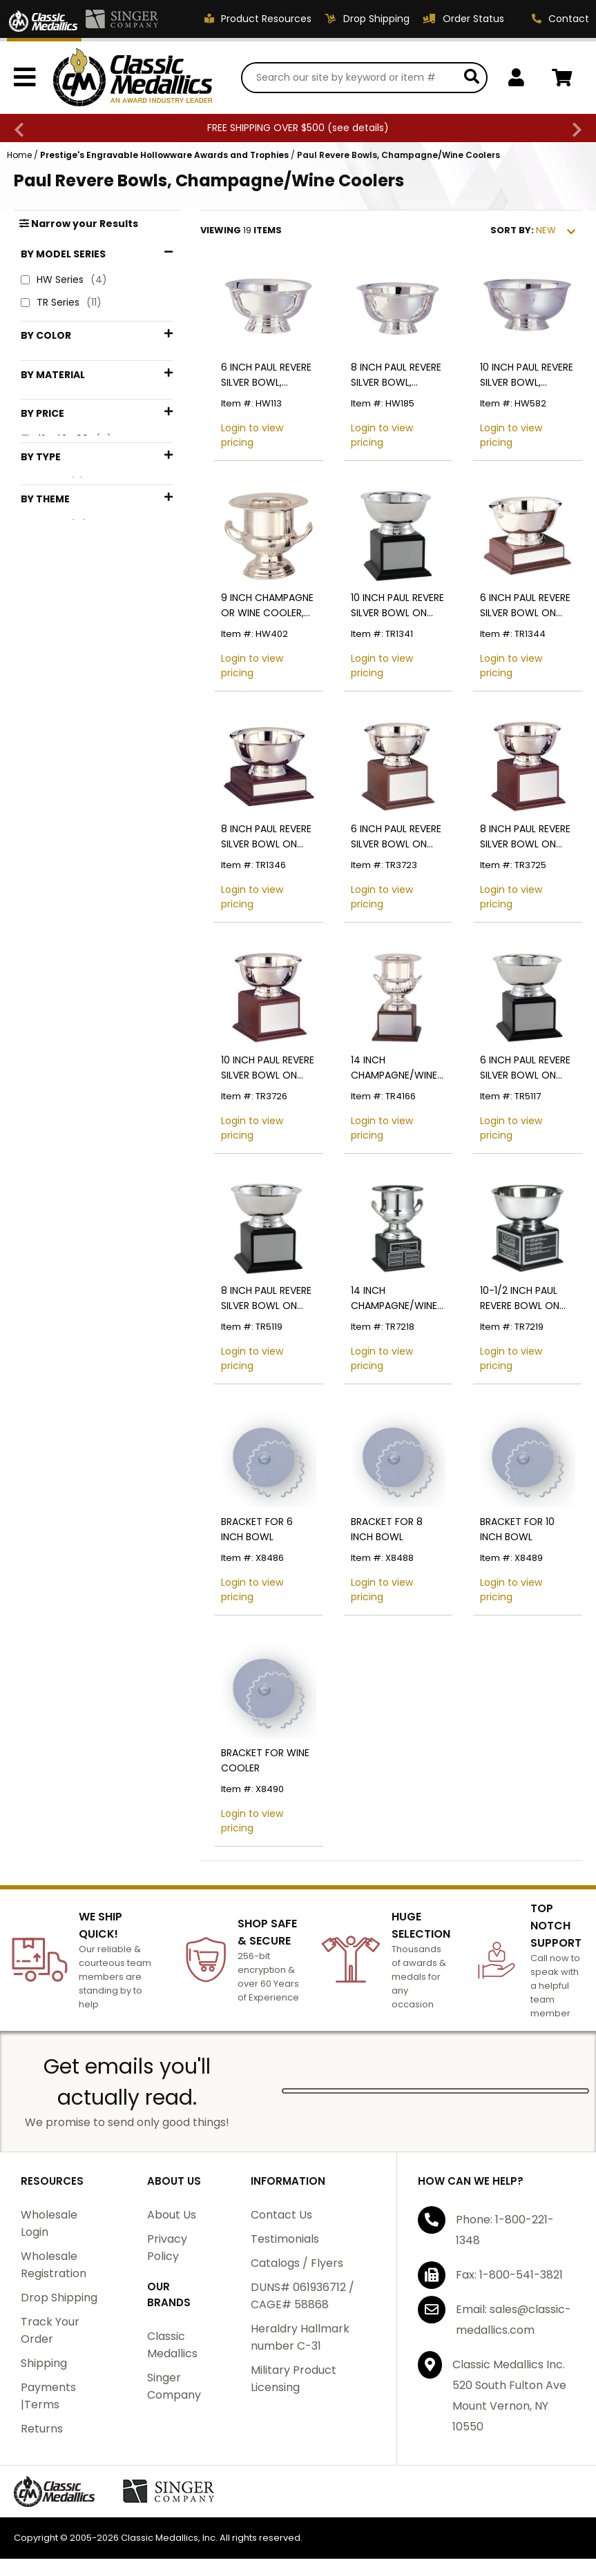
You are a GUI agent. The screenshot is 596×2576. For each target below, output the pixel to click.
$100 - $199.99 (74, 614)
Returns (42, 2429)
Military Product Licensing (293, 2378)
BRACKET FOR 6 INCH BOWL (257, 1529)
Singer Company (174, 2386)
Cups (51, 817)
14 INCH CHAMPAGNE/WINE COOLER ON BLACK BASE (395, 1298)
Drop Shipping (59, 2297)
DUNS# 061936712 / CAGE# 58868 (302, 2295)
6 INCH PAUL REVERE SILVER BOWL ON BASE (525, 605)
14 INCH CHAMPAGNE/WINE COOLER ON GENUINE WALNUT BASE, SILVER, (394, 1068)
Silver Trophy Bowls (85, 713)
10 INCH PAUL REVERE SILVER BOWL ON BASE (397, 605)
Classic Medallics (172, 2344)
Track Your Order (50, 2330)
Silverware (64, 736)
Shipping (44, 2363)
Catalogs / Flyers (297, 2263)
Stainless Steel (76, 451)
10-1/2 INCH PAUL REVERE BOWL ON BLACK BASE (519, 1298)
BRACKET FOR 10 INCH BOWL (517, 1529)
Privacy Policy (167, 2247)
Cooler (54, 690)
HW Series (64, 280)
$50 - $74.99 (70, 568)
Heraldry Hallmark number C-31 (300, 2337)
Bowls (53, 667)
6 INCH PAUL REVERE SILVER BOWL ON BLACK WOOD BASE (525, 1068)
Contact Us (281, 2215)
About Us (171, 2215)
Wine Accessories (80, 863)
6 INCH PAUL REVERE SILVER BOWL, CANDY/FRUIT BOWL (267, 375)
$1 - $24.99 (66, 522)
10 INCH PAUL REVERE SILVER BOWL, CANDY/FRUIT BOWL (526, 375)
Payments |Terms (48, 2395)
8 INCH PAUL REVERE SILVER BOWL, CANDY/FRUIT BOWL (397, 375)
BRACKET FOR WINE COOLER (265, 1760)
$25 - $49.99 (69, 545)
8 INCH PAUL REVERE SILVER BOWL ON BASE (266, 837)
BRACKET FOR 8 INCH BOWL (387, 1529)
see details (358, 128)
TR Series (61, 302)
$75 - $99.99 (70, 591)
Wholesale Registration (53, 2264)
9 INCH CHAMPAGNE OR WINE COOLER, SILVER (267, 605)
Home (19, 155)
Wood (52, 473)
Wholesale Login (49, 2223)
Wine (50, 840)
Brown (54, 384)
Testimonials (285, 2239)
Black (52, 361)
